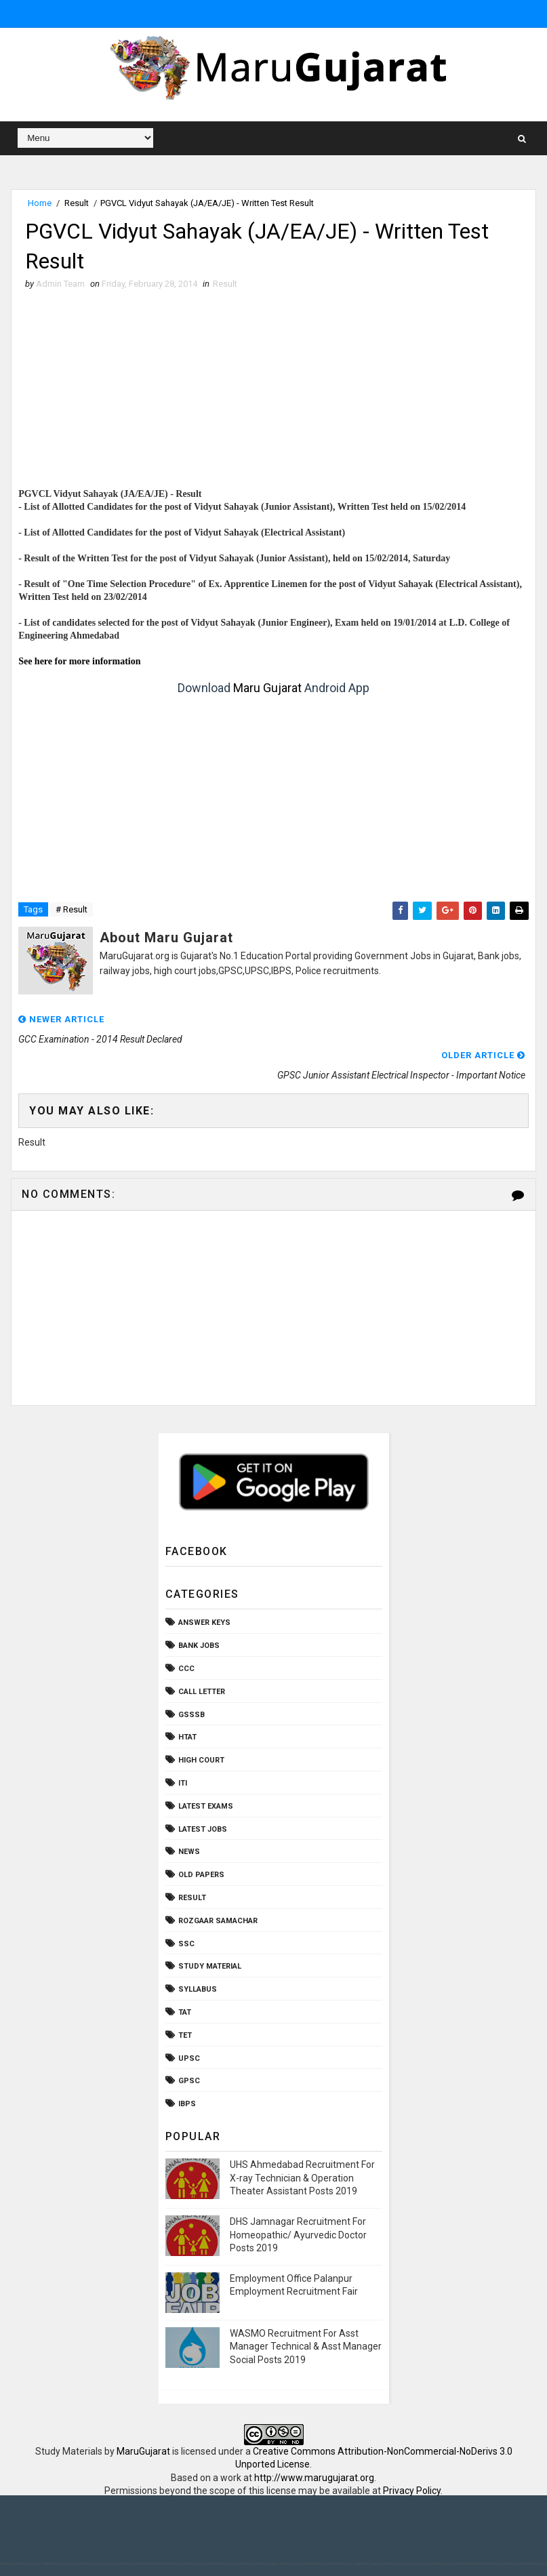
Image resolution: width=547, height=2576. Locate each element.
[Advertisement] (273, 392)
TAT (184, 1976)
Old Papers (201, 1838)
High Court (201, 1724)
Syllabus (197, 1953)
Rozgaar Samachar (218, 1884)
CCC (186, 1632)
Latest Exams (205, 1770)
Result (76, 203)
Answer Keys (204, 1587)
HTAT (187, 1701)
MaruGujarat (143, 2415)
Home (40, 203)
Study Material (209, 1931)
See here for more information (79, 661)
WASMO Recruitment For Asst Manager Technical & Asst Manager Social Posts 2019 (306, 2310)
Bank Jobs (199, 1609)
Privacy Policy (412, 2455)
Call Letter (201, 1655)
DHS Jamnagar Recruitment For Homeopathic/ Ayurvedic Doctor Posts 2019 (298, 2198)
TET (185, 1999)
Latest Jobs (202, 1793)
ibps (187, 2068)
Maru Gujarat (267, 688)
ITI (182, 1747)
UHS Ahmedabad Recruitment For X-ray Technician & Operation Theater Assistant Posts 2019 (302, 2141)
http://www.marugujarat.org (314, 2441)
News (189, 1816)
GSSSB (191, 1678)
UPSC (189, 2022)
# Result (71, 909)
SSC (186, 1908)
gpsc (189, 2045)
